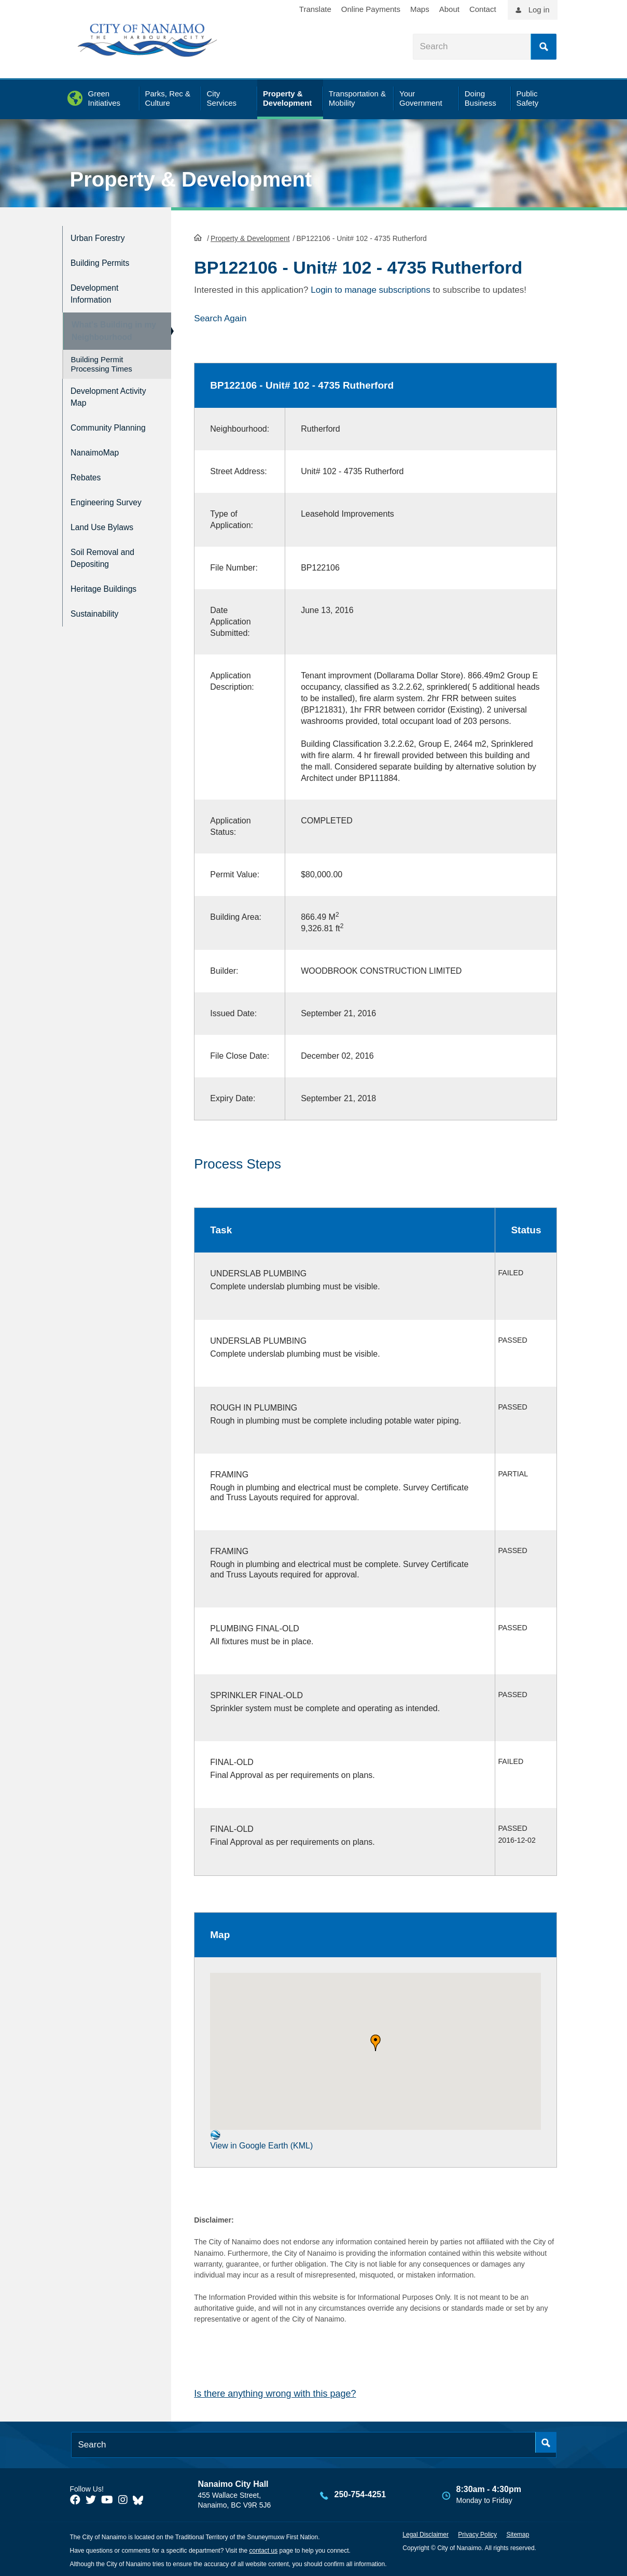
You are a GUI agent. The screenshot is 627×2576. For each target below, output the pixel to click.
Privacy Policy (477, 2533)
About (449, 9)
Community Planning (95, 429)
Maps (419, 9)
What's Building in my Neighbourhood (108, 326)
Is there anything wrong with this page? (275, 2392)
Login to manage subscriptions (370, 289)
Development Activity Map (99, 396)
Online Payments (370, 9)
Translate (315, 9)
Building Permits (105, 258)
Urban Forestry (103, 236)
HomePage (198, 236)
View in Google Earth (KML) (261, 2138)
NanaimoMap (99, 457)
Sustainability (99, 602)
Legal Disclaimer (425, 2533)
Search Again (220, 317)
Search (543, 47)
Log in (539, 9)
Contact (482, 9)
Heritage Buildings (110, 580)
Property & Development (191, 179)
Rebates (88, 480)
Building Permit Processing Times (101, 364)
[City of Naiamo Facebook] (75, 2499)
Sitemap (517, 2533)
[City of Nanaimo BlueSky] (140, 2499)
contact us (263, 2549)
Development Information (99, 287)
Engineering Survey (113, 501)
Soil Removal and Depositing (108, 552)
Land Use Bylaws (108, 524)
